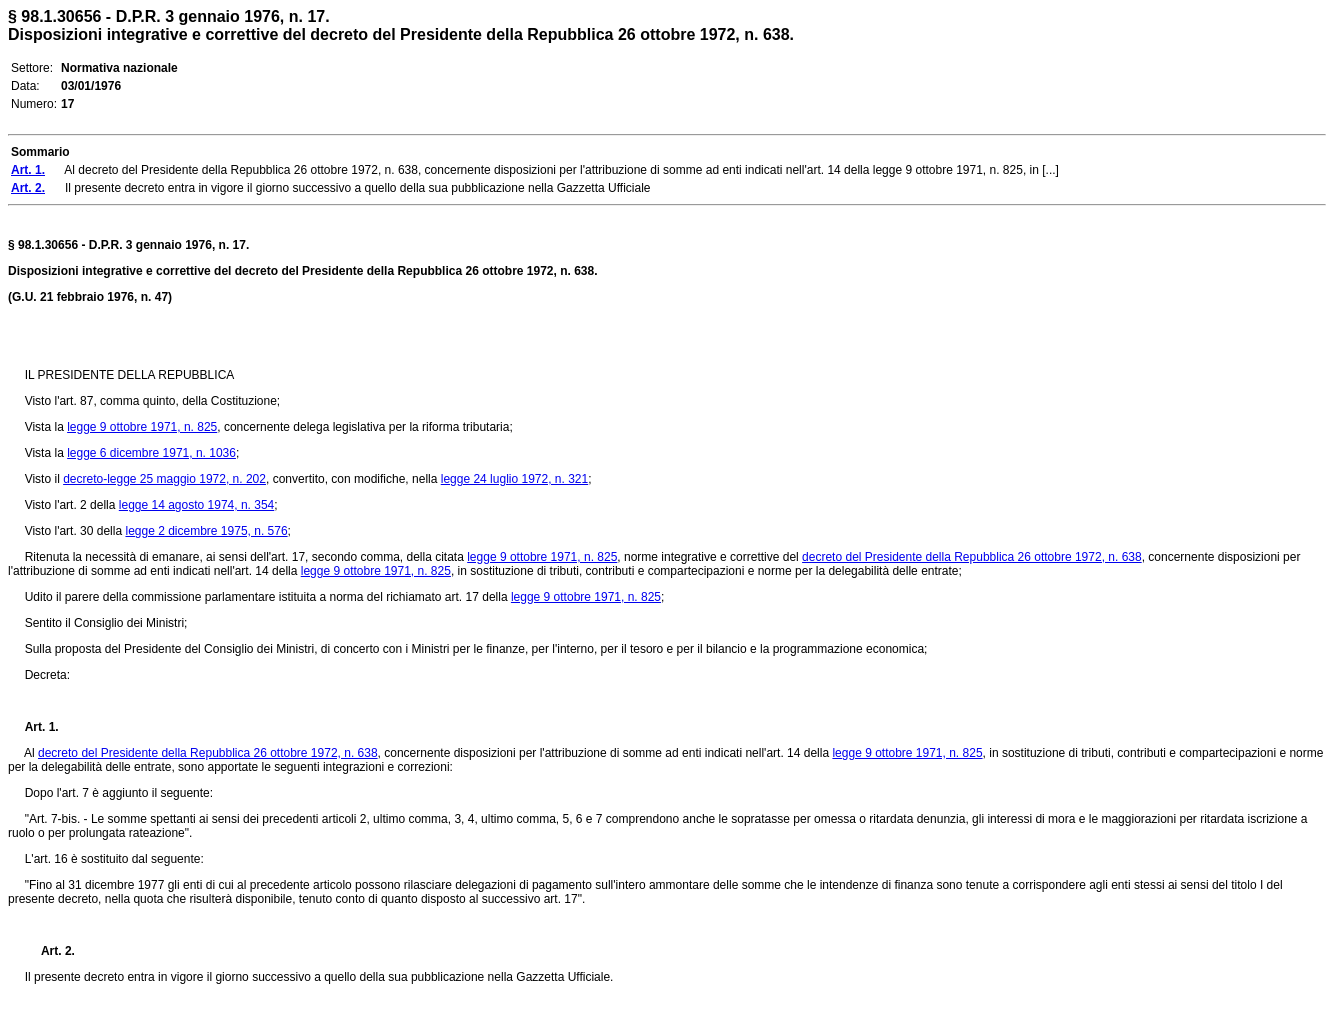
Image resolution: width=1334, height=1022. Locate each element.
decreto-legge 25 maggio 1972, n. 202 (164, 479)
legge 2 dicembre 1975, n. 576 (206, 531)
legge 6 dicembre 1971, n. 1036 (151, 453)
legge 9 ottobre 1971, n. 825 (142, 427)
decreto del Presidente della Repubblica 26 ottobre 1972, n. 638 (972, 557)
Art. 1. (42, 727)
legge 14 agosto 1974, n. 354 (196, 505)
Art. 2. (50, 951)
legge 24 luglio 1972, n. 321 (514, 479)
